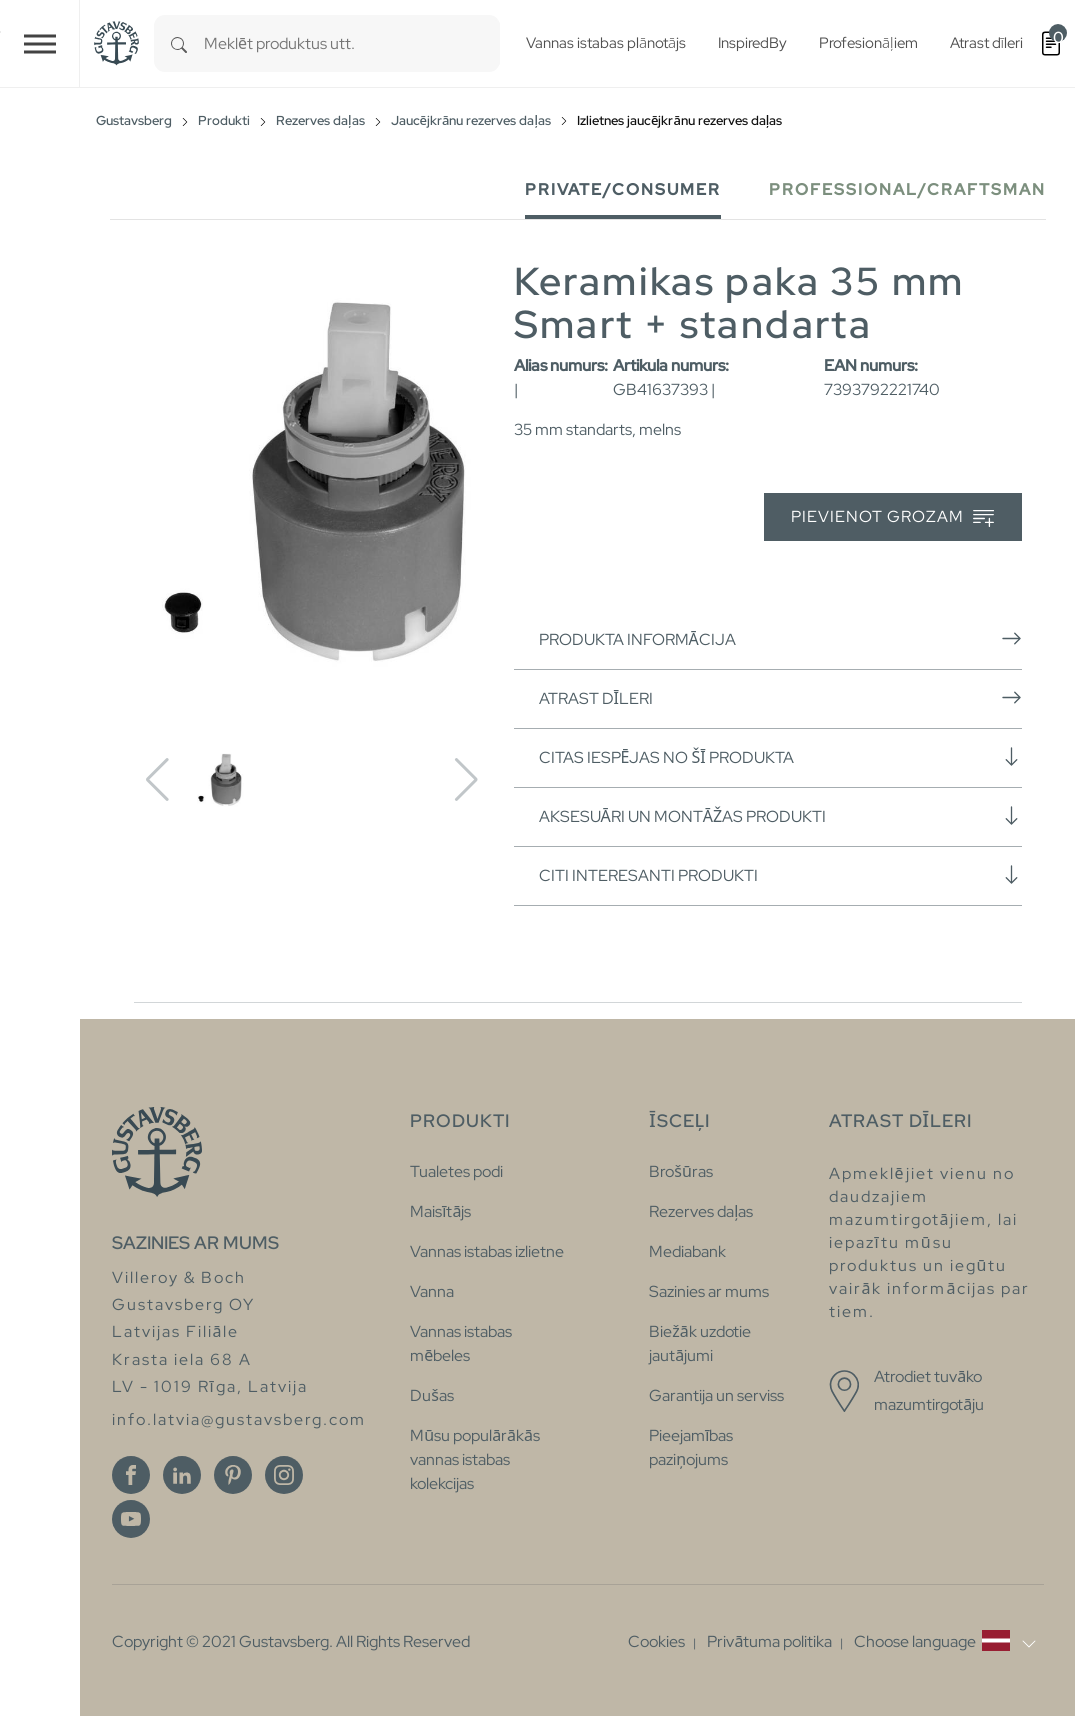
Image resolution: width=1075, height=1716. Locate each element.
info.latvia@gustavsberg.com (239, 1419)
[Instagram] (284, 1475)
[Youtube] (131, 1519)
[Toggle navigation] (40, 43)
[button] (944, 1642)
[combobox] (352, 43)
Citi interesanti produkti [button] (780, 875)
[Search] (179, 43)
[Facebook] (131, 1475)
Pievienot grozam (892, 517)
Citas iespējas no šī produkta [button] (780, 757)
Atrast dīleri (780, 698)
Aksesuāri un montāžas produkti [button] (780, 816)
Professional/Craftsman (907, 189)
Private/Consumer (623, 189)
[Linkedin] (182, 1475)
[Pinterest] (233, 1475)
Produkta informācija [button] (780, 639)
